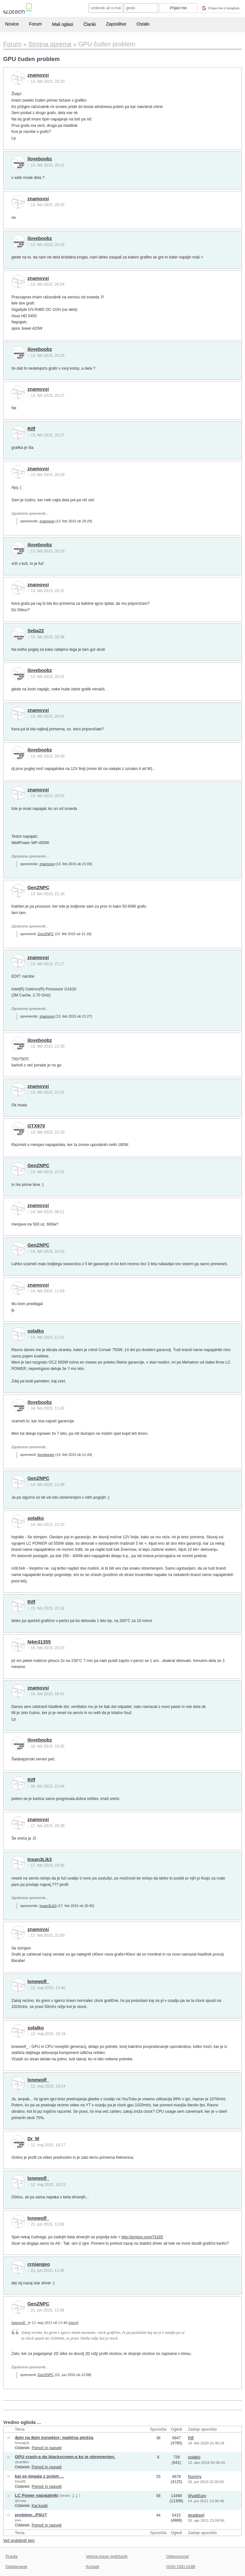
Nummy (194, 2476)
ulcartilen (22, 2462)
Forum (35, 24)
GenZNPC (38, 887)
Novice (12, 24)
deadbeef (196, 2515)
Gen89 (20, 2481)
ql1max (20, 2501)
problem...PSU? (31, 2514)
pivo (18, 2520)
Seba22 (35, 630)
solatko (35, 1331)
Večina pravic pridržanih (107, 2556)
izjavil (73, 2322)
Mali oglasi (62, 24)
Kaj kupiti (40, 2505)
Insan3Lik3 (39, 1859)
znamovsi (38, 75)
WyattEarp (197, 2496)
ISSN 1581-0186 (180, 2566)
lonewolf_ (38, 1981)
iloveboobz (39, 158)
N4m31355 (39, 1641)
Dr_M (33, 2138)
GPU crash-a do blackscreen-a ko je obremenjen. (65, 2456)
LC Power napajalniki (36, 2495)
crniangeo (38, 2264)
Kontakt (92, 2566)
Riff (31, 428)
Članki (89, 24)
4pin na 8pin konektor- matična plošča (54, 2437)
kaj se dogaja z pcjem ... (39, 2476)
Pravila (11, 2556)
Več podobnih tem (19, 2540)
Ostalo (143, 24)
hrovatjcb (22, 2443)
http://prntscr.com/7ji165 (142, 2237)
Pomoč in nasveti (47, 2448)
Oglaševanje (16, 2566)
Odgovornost (177, 2556)
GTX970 (36, 1125)
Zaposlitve (116, 24)
